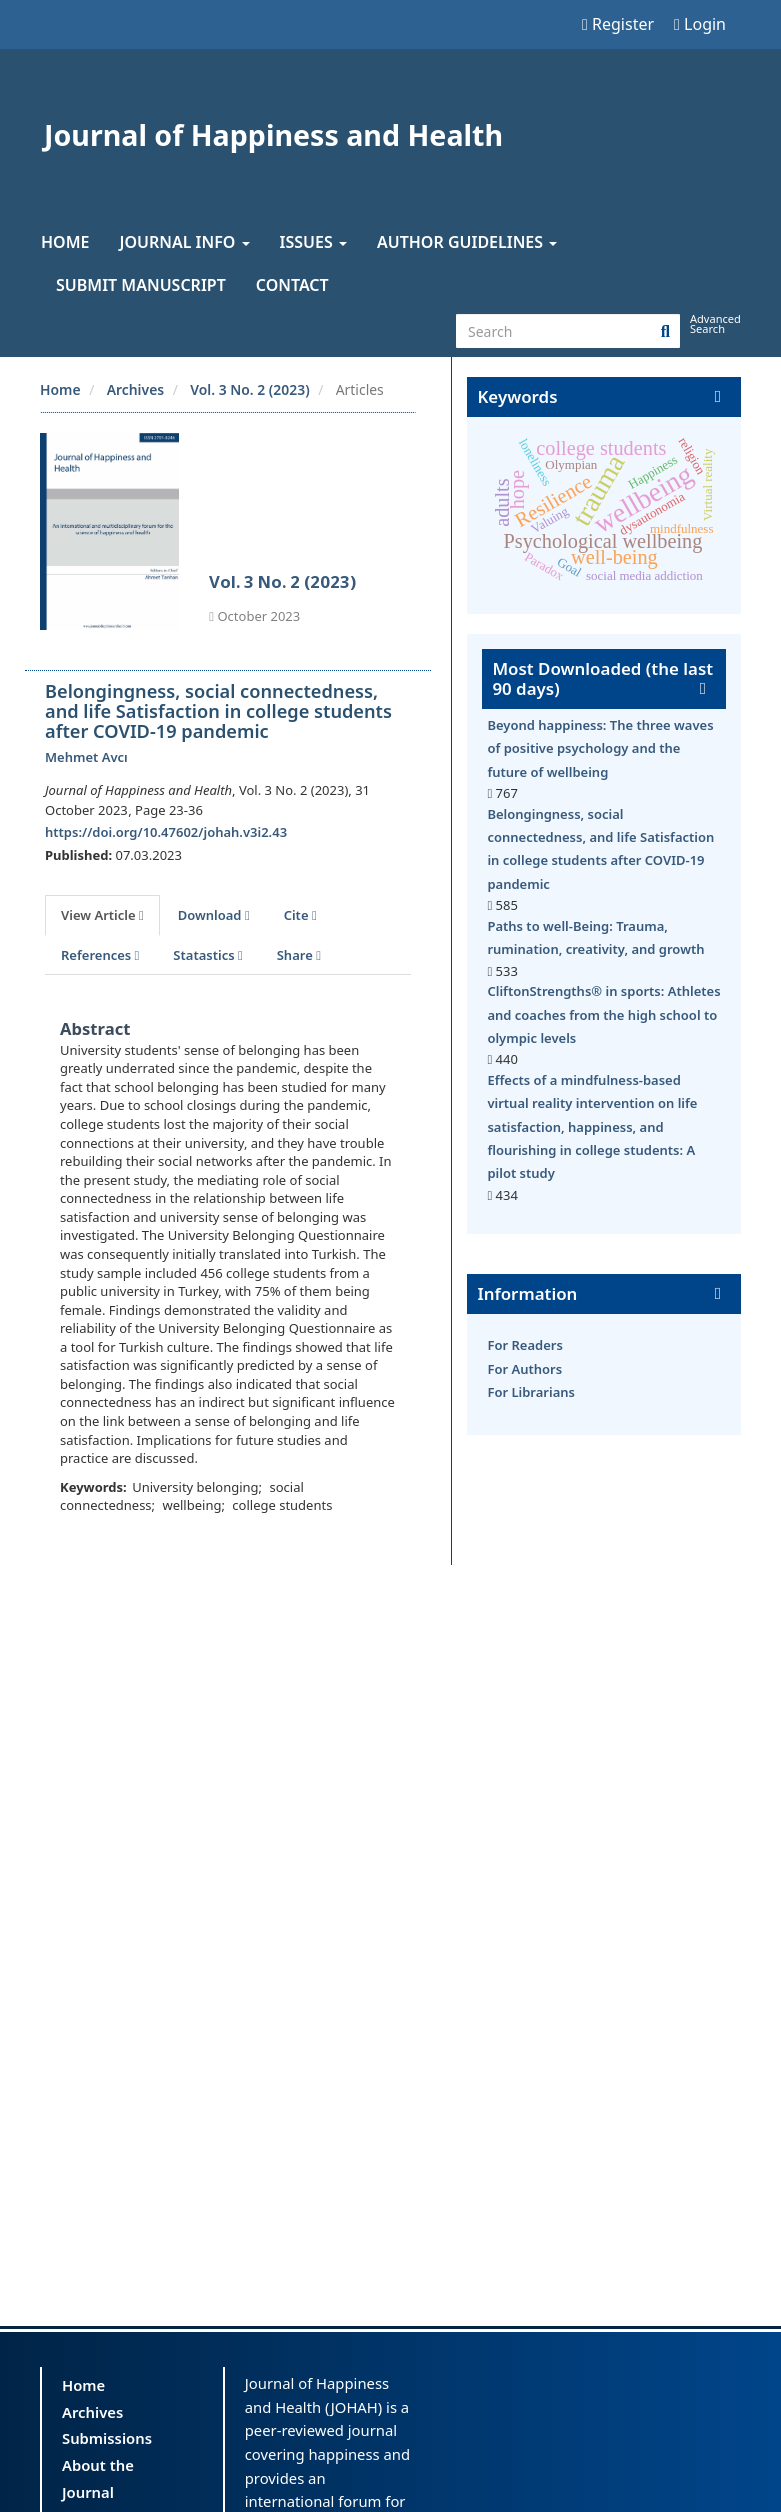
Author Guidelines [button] (467, 242)
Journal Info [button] (184, 242)
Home (65, 242)
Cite (300, 915)
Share (299, 955)
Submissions (107, 2438)
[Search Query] (568, 331)
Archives (136, 389)
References (100, 955)
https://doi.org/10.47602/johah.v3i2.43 (166, 832)
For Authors (524, 1369)
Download (214, 915)
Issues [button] (313, 242)
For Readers (524, 1345)
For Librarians (531, 1392)
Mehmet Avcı (86, 757)
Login (700, 24)
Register (618, 24)
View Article (102, 915)
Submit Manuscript (141, 285)
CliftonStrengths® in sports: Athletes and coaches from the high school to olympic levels (603, 1014)
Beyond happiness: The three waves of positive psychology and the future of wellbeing (600, 748)
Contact (292, 285)
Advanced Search (715, 324)
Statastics (207, 955)
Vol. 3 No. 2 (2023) (250, 389)
